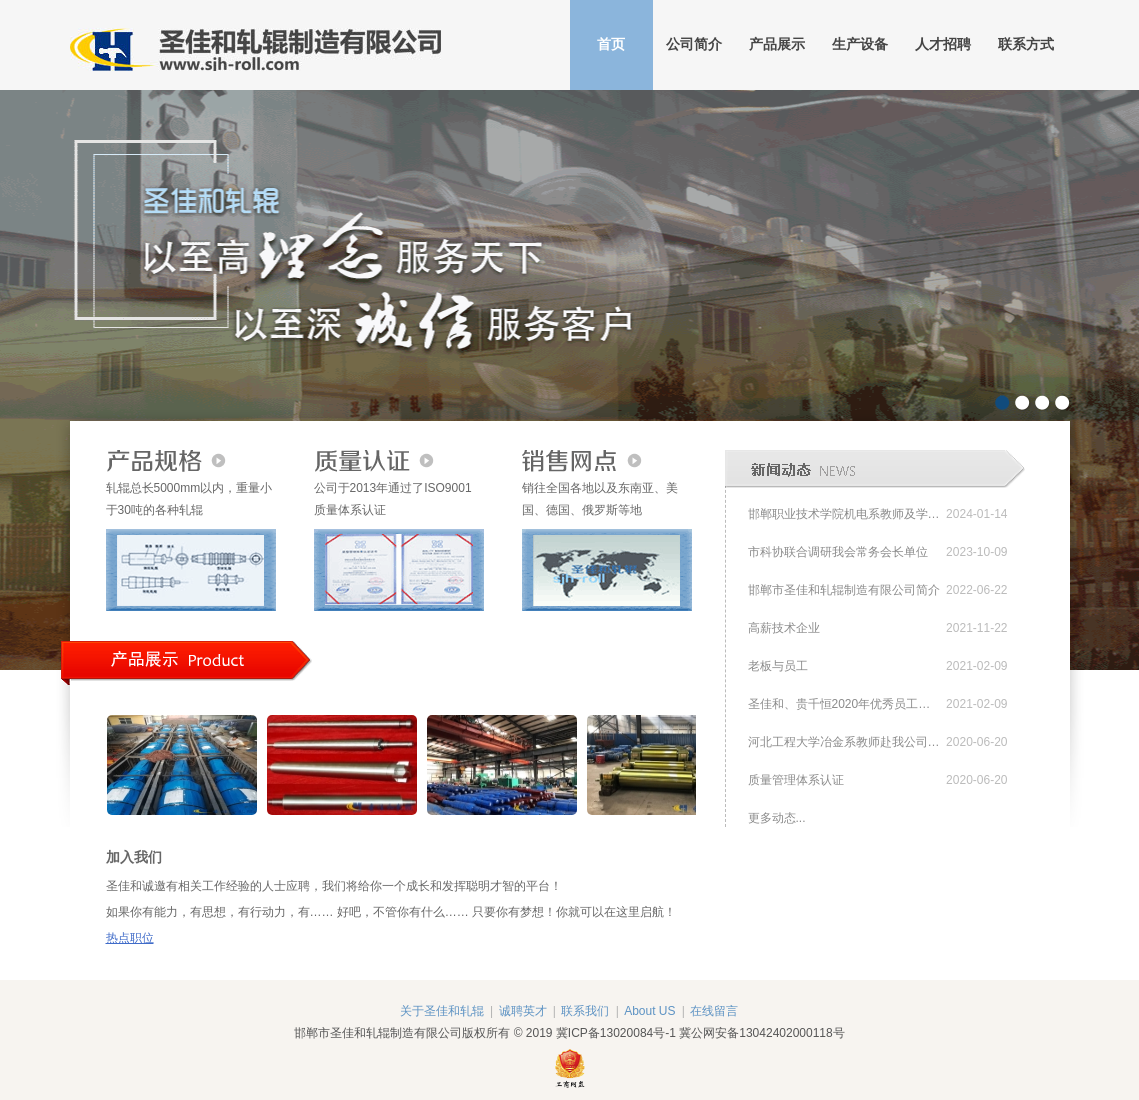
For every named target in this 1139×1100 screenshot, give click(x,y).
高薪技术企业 (784, 628)
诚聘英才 (523, 1011)
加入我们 (134, 857)
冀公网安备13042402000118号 (761, 1033)
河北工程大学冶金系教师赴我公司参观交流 (844, 742)
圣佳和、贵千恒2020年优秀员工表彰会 (844, 704)
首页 (611, 44)
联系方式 (1026, 44)
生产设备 (860, 44)
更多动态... (777, 818)
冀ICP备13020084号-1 (616, 1033)
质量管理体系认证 (796, 780)
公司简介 (694, 44)
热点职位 (130, 938)
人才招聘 (943, 44)
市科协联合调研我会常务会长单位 (838, 552)
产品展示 (777, 44)
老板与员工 (778, 666)
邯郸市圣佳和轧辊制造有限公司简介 (844, 590)
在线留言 (714, 1011)
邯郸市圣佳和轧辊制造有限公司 (255, 45)
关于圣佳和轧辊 (442, 1011)
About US (649, 1011)
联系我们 (585, 1011)
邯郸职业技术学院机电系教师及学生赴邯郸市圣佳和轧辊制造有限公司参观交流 (844, 514)
